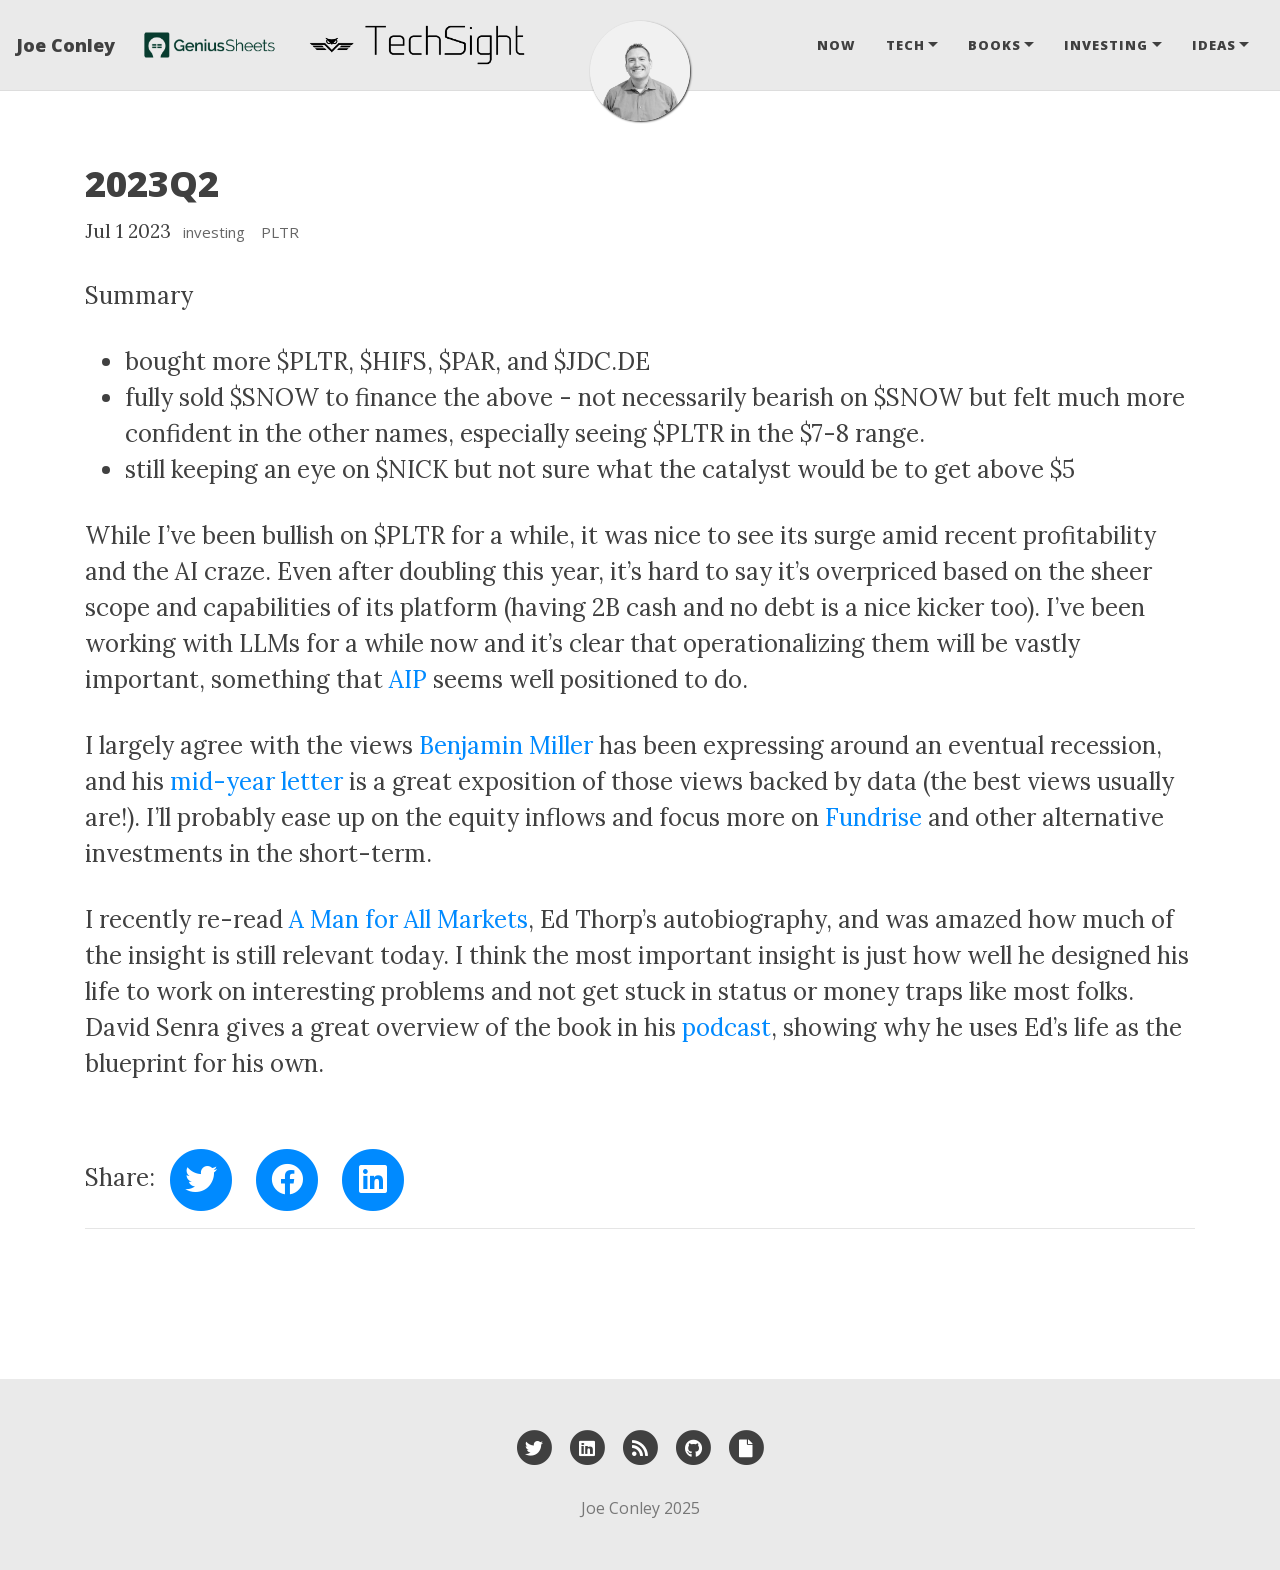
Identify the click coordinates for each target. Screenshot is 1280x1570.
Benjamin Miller (506, 745)
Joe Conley (65, 45)
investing (214, 232)
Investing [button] (1106, 45)
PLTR (280, 232)
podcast (726, 1027)
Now (836, 45)
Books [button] (994, 45)
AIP (408, 679)
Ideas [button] (1214, 45)
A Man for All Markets (408, 919)
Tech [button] (905, 45)
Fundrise (873, 817)
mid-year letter (256, 781)
